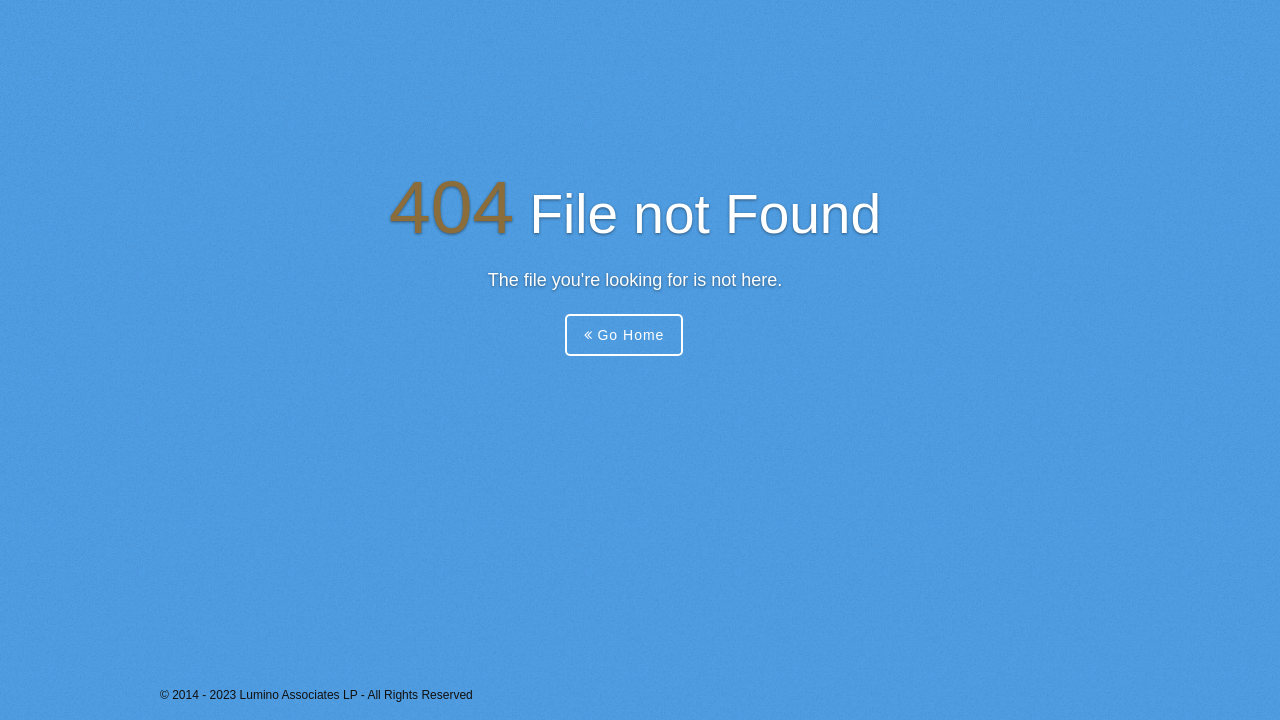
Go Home (624, 335)
